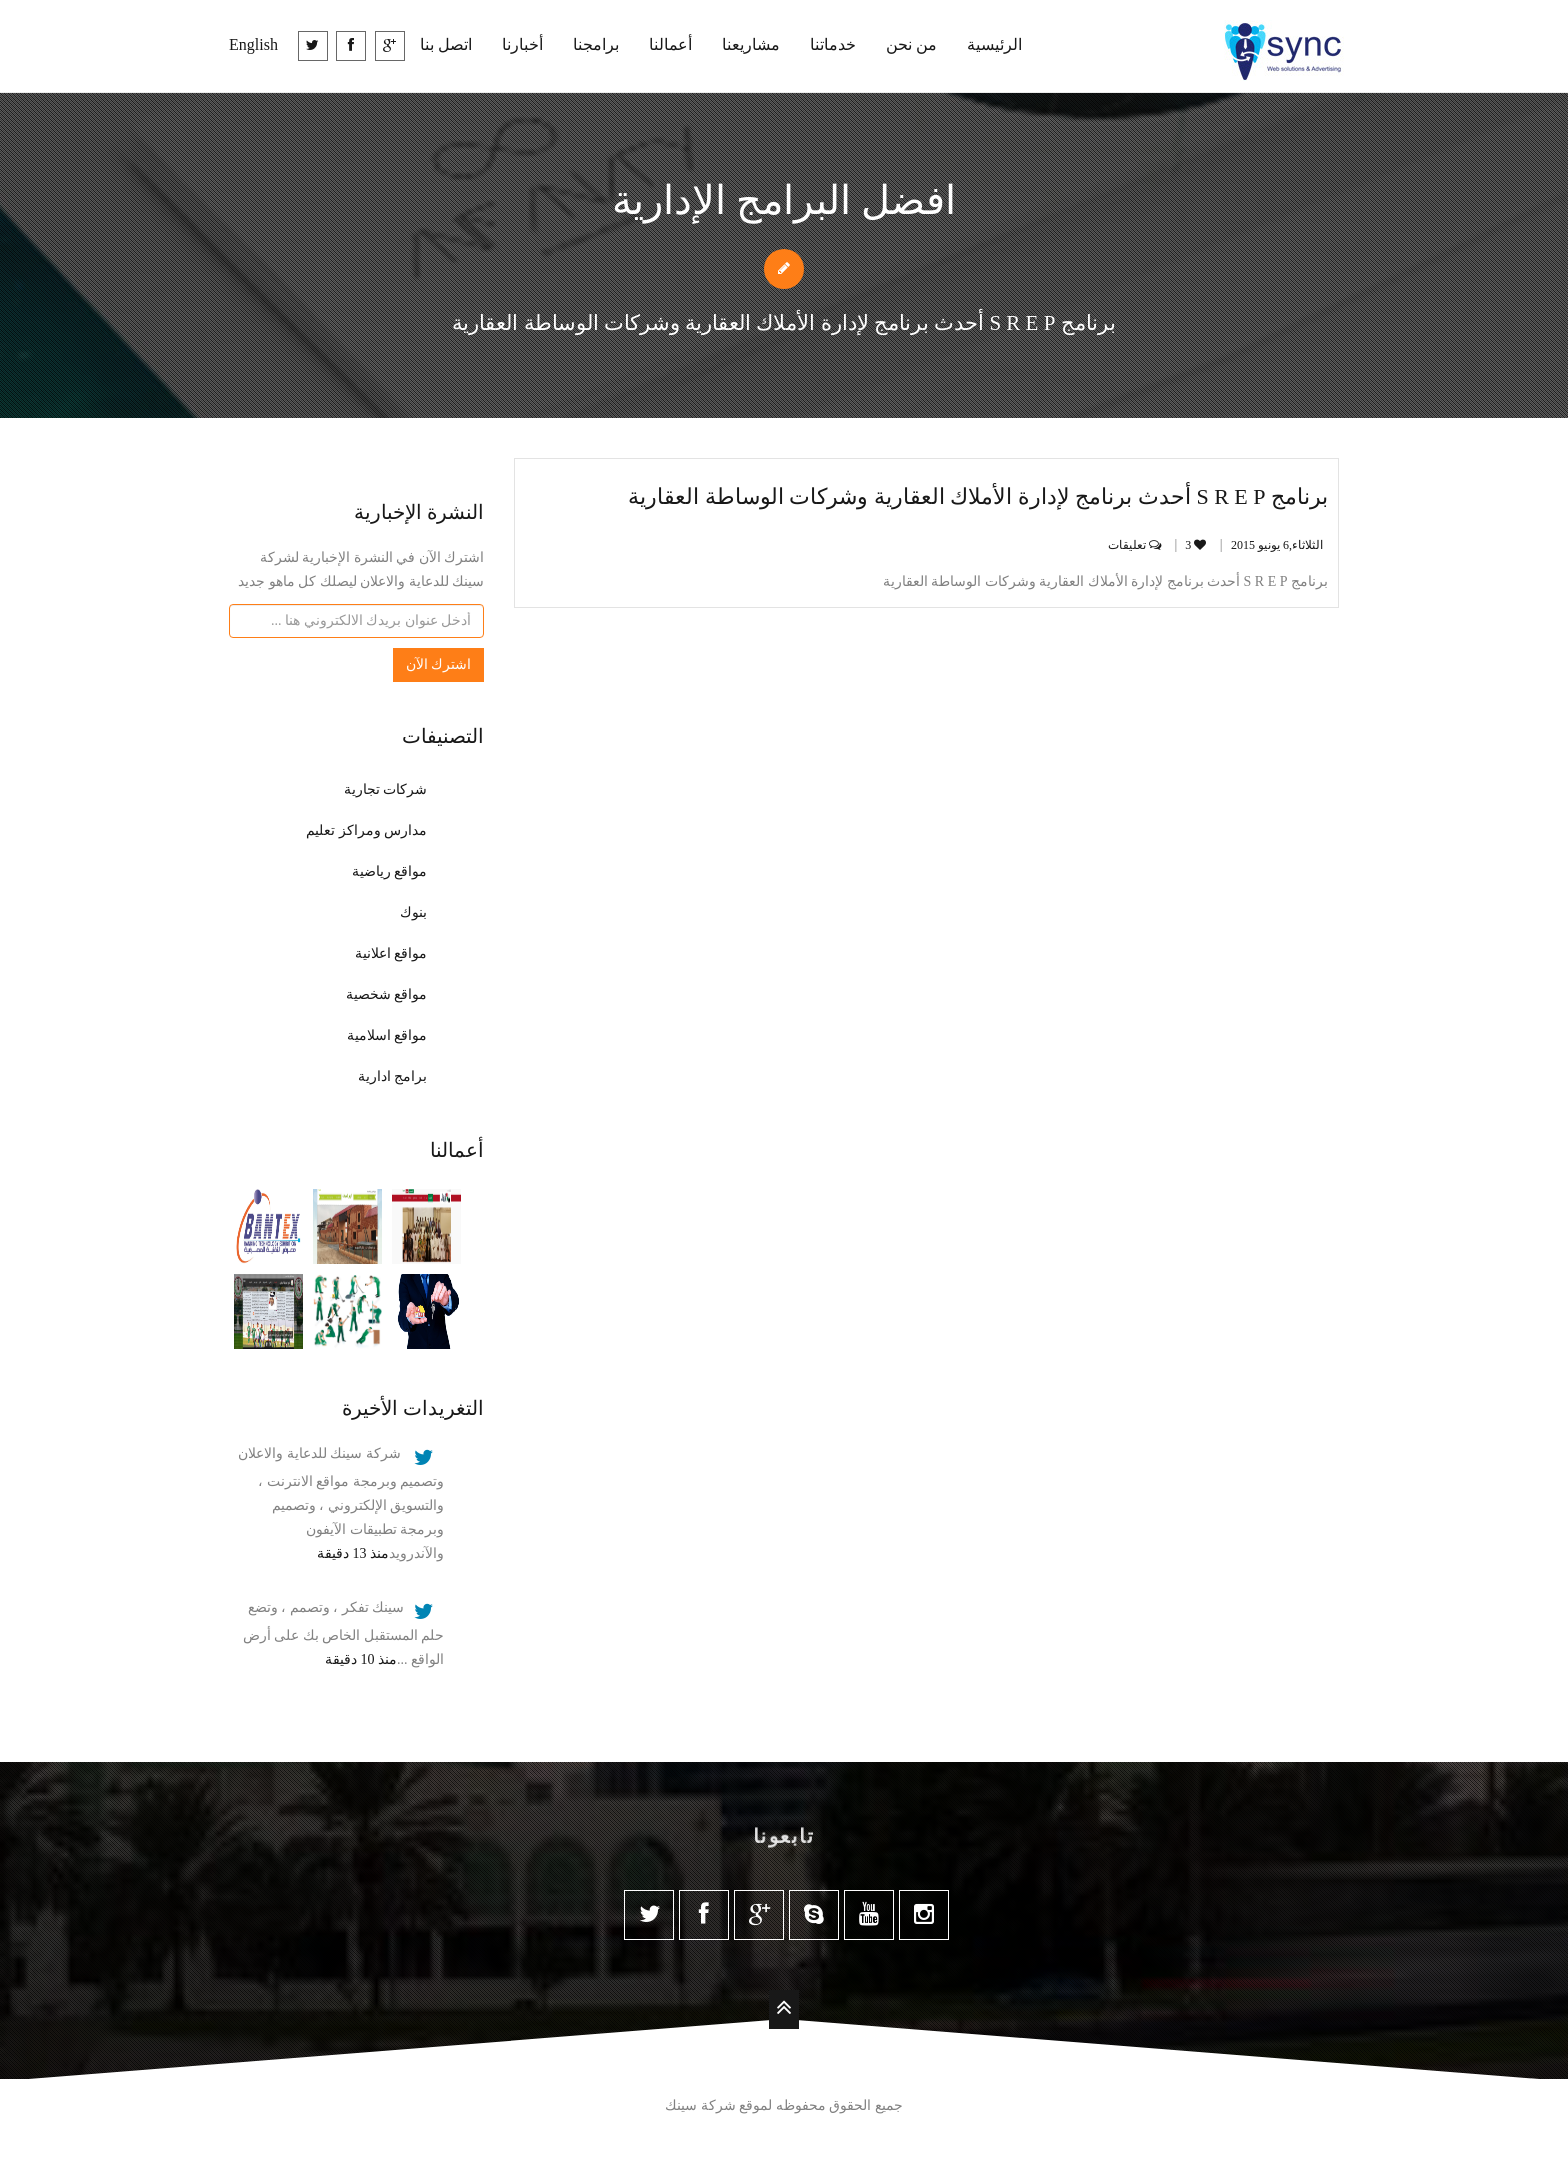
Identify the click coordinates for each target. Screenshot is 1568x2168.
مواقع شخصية (387, 994)
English (253, 44)
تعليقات (1137, 545)
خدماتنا (833, 44)
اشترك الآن (439, 664)
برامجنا (596, 44)
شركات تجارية (386, 789)
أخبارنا (522, 44)
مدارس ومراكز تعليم (366, 830)
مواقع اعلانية (391, 953)
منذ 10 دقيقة (361, 1659)
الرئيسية (994, 44)
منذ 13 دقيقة (353, 1553)
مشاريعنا (751, 44)
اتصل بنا (446, 44)
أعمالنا (670, 44)
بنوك (413, 912)
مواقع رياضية (390, 871)
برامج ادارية (393, 1076)
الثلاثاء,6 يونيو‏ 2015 (1277, 545)
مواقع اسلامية (387, 1035)
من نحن (911, 44)
